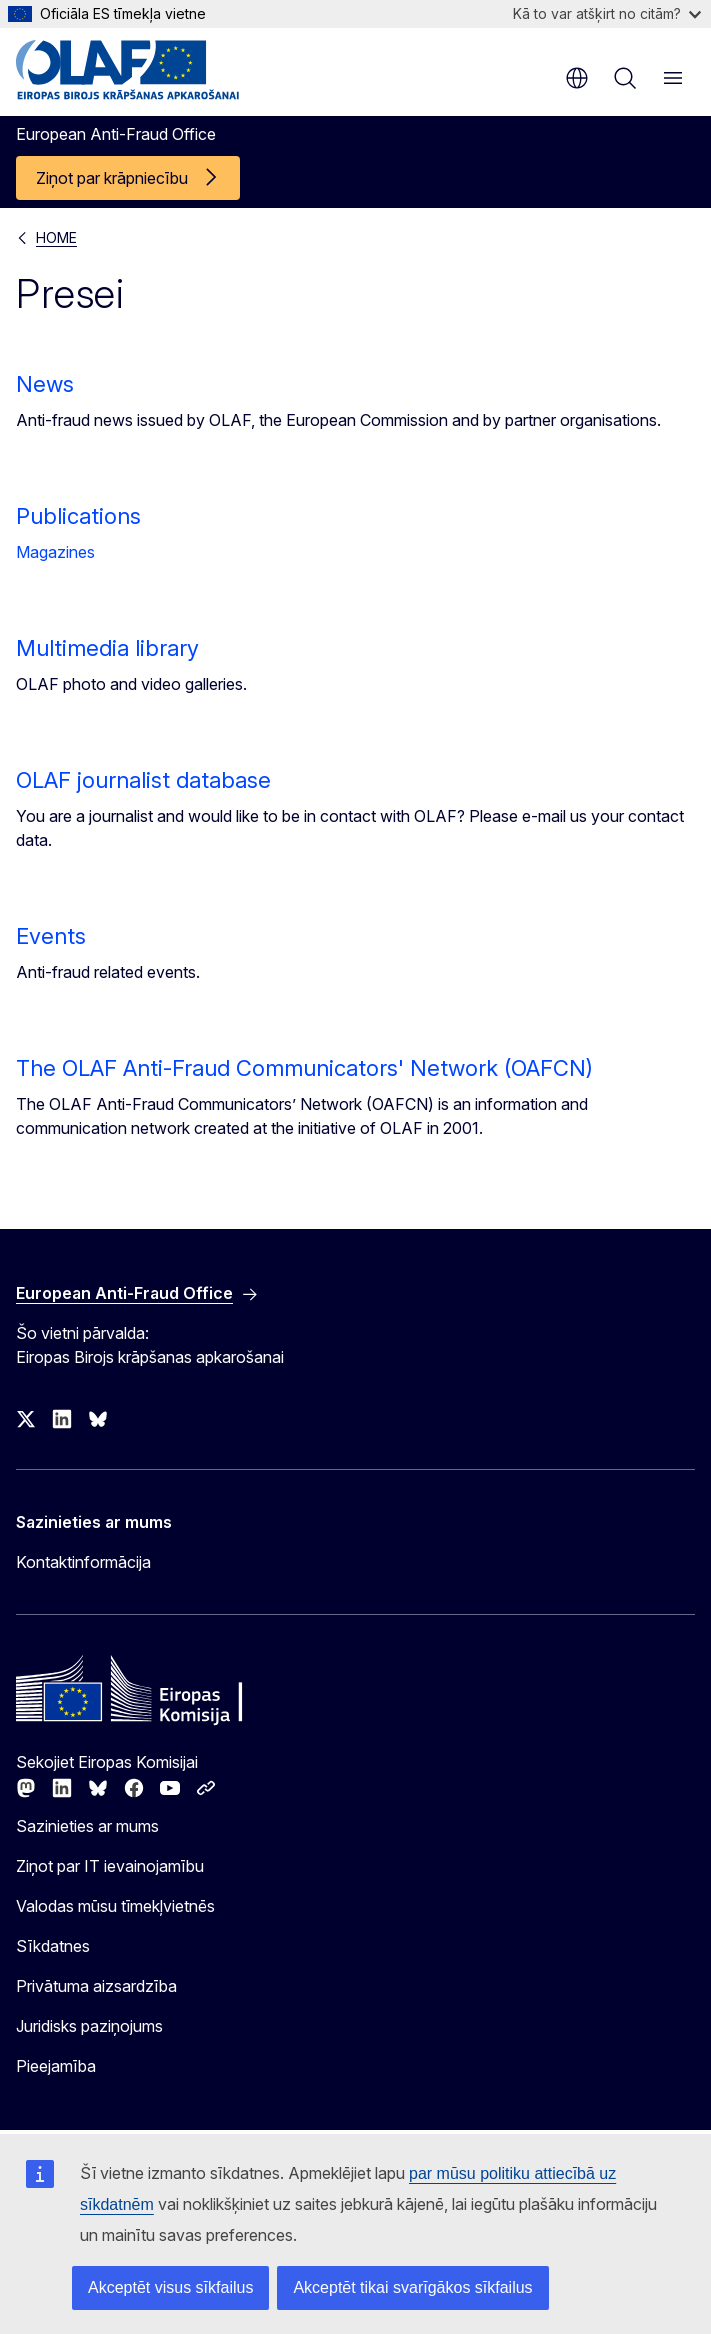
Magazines (55, 552)
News (45, 384)
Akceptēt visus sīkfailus (170, 2287)
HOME (56, 237)
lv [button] (577, 78)
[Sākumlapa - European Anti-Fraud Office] (136, 70)
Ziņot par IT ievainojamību (110, 1866)
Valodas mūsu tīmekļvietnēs (115, 1906)
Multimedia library (107, 648)
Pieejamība (56, 2066)
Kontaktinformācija (83, 1562)
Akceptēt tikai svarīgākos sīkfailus (412, 2287)
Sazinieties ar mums (87, 1826)
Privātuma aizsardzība (96, 1986)
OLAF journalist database (143, 780)
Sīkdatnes (53, 1946)
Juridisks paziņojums (89, 2026)
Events (51, 936)
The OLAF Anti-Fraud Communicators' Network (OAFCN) (304, 1068)
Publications (78, 516)
